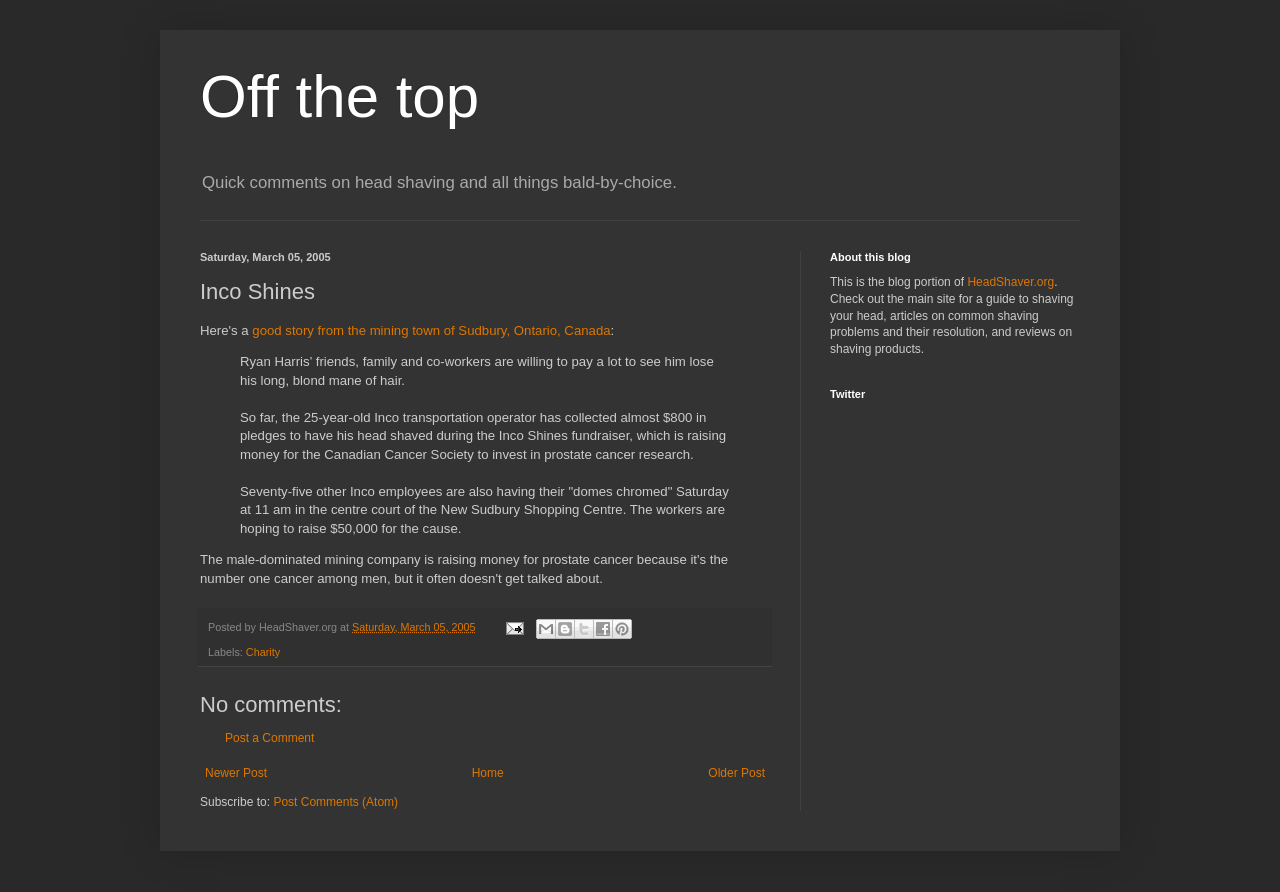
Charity (263, 652)
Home (488, 773)
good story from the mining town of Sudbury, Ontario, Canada (431, 330)
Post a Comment (269, 738)
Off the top (339, 96)
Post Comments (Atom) (335, 802)
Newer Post (236, 773)
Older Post (736, 773)
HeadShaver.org (1010, 282)
